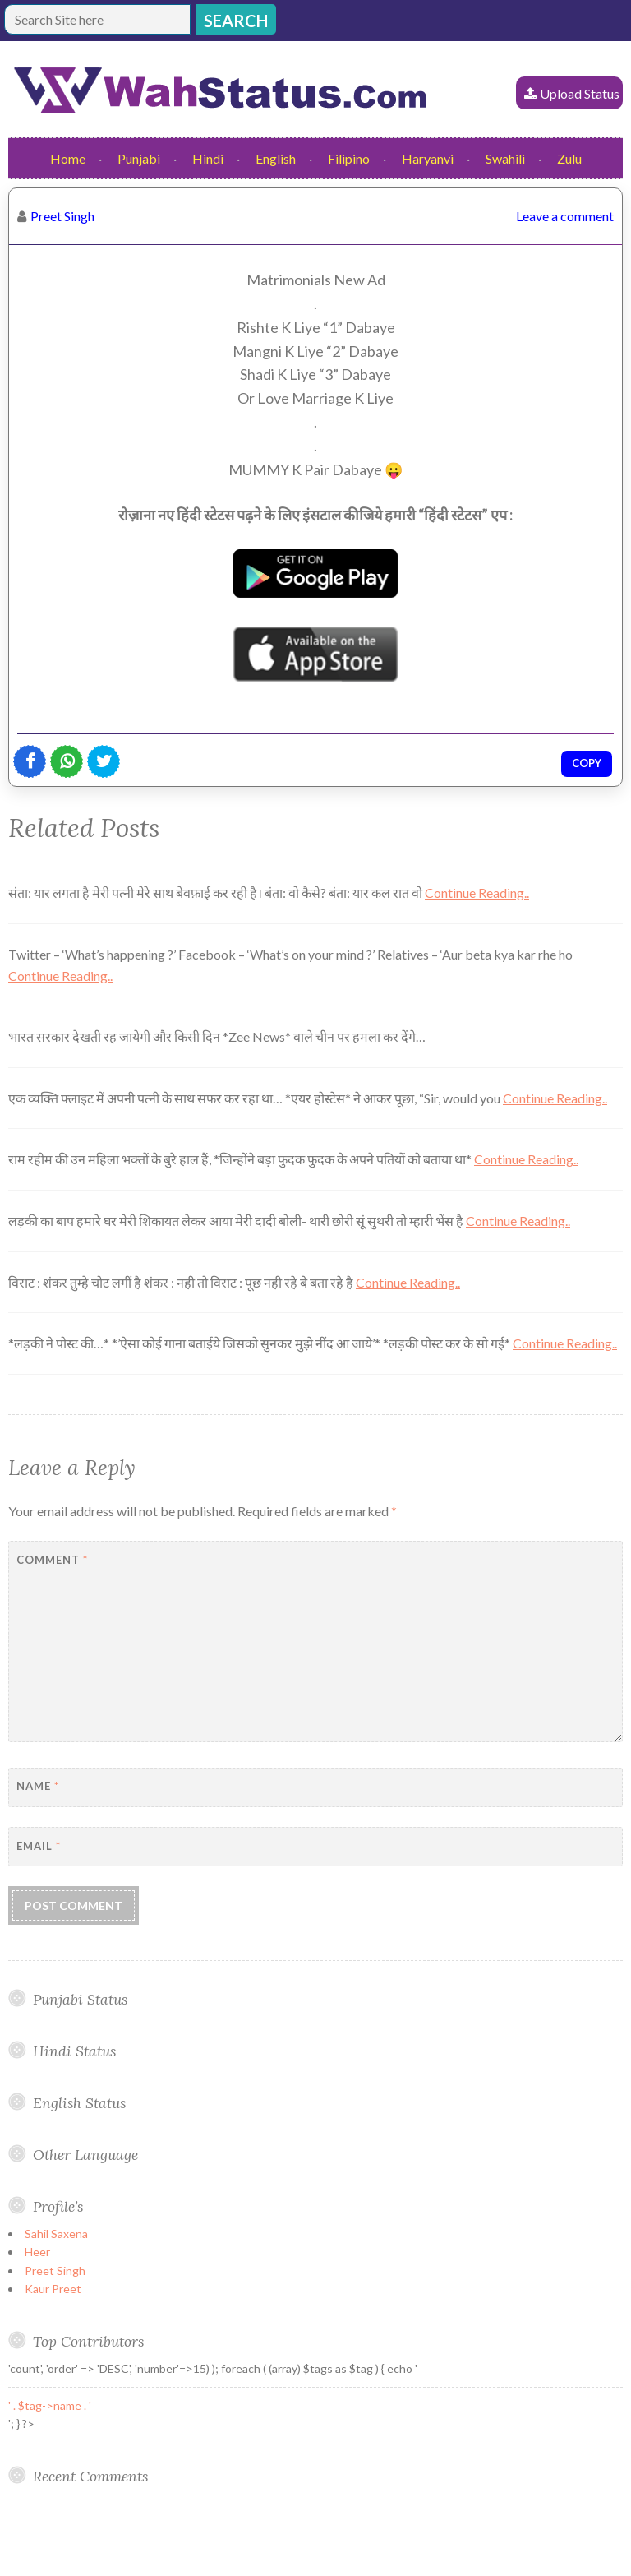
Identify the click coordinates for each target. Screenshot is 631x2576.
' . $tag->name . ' (49, 2405)
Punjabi (138, 158)
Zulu (569, 158)
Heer (37, 2252)
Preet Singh (62, 216)
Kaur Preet (53, 2289)
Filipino (349, 158)
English (276, 158)
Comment (52, 1559)
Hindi (207, 158)
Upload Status (579, 93)
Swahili (505, 158)
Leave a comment (565, 216)
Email (38, 1845)
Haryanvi (428, 158)
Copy (586, 763)
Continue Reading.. (477, 892)
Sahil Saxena (56, 2234)
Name (37, 1785)
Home (67, 158)
